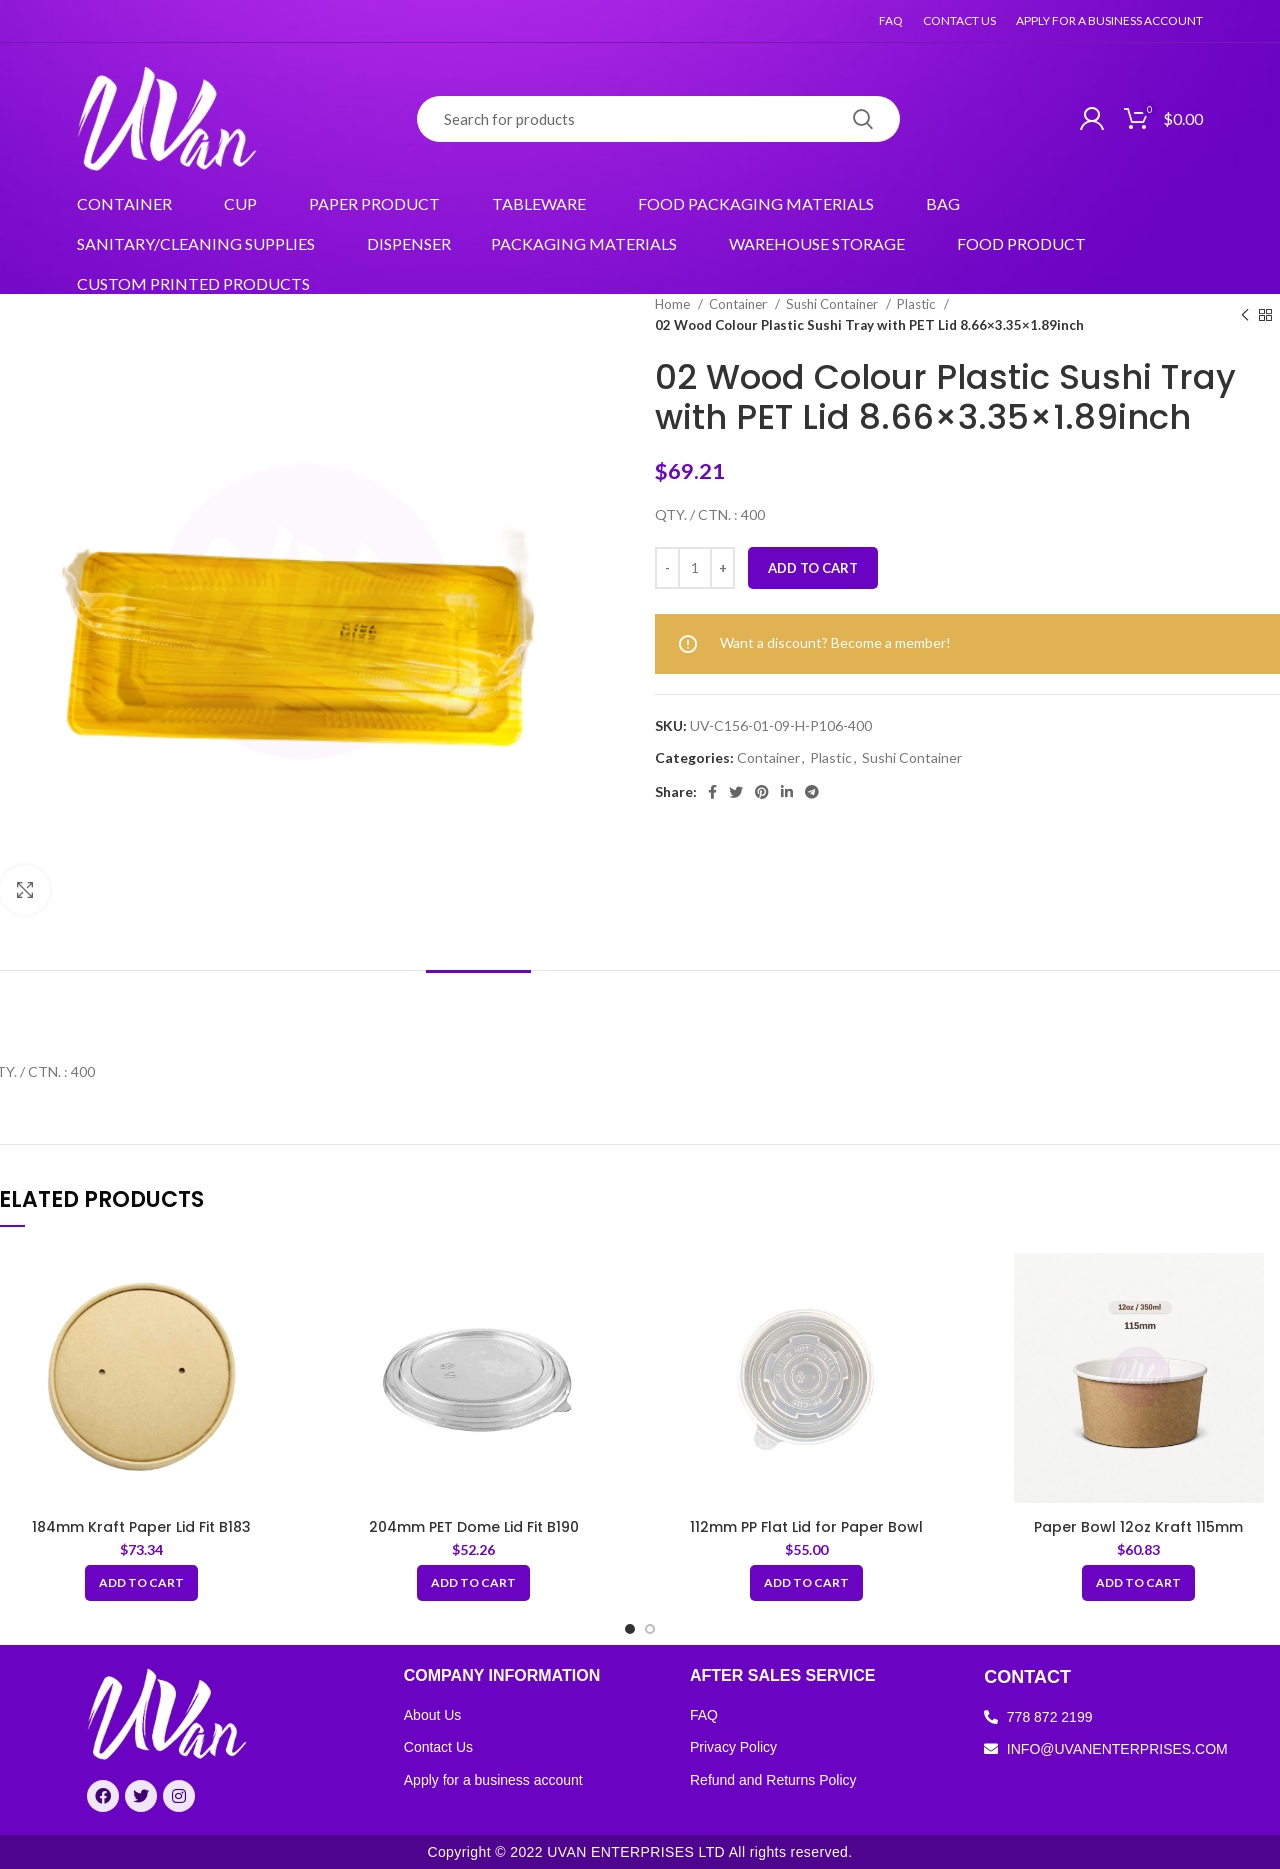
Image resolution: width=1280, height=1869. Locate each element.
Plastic (918, 304)
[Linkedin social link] (787, 792)
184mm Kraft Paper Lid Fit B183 (141, 1527)
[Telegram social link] (812, 792)
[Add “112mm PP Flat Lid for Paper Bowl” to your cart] (806, 1583)
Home (674, 304)
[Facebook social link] (712, 792)
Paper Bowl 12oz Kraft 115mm (1138, 1527)
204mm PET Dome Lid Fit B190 (474, 1527)
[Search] (658, 119)
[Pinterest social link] (762, 792)
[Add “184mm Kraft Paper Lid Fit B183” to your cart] (141, 1583)
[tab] (478, 1000)
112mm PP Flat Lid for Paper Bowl (806, 1527)
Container (739, 304)
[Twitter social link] (736, 792)
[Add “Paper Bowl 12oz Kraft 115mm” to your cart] (1138, 1583)
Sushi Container (833, 304)
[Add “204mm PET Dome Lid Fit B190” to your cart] (473, 1583)
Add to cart (813, 568)
